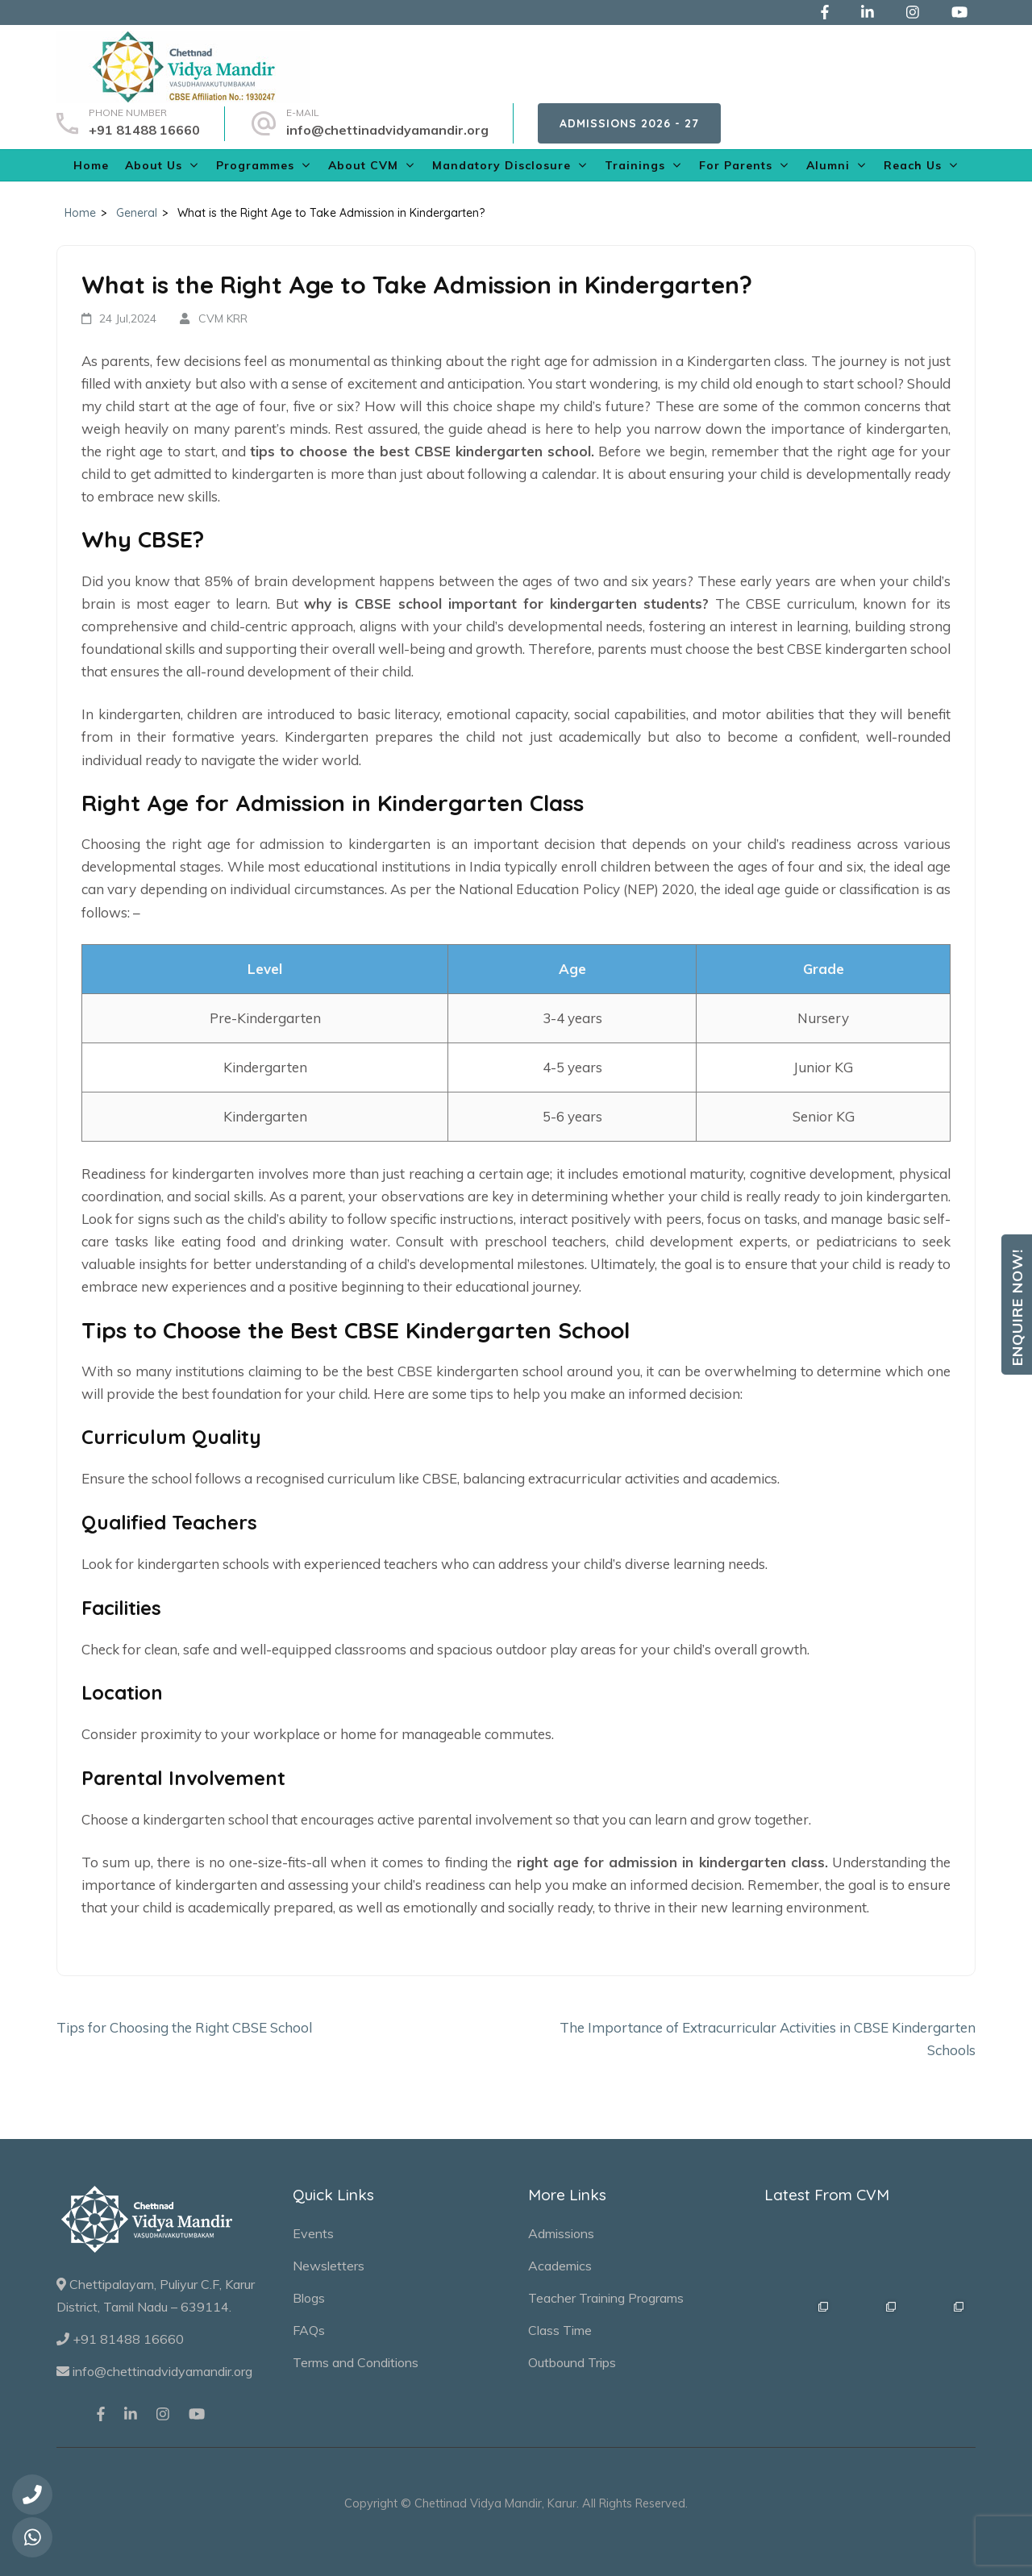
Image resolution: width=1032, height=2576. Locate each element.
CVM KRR (223, 318)
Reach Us (913, 165)
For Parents (735, 165)
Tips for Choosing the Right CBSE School (184, 2027)
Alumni (828, 165)
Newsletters (328, 2266)
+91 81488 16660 (144, 130)
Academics (560, 2266)
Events (313, 2233)
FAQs (309, 2330)
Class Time (560, 2330)
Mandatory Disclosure (501, 165)
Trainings (635, 165)
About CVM (363, 165)
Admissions (561, 2233)
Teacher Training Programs (606, 2298)
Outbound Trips (572, 2362)
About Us (153, 165)
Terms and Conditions (355, 2362)
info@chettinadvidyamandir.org (387, 130)
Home (91, 165)
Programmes (255, 165)
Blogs (309, 2298)
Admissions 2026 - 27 (629, 123)
